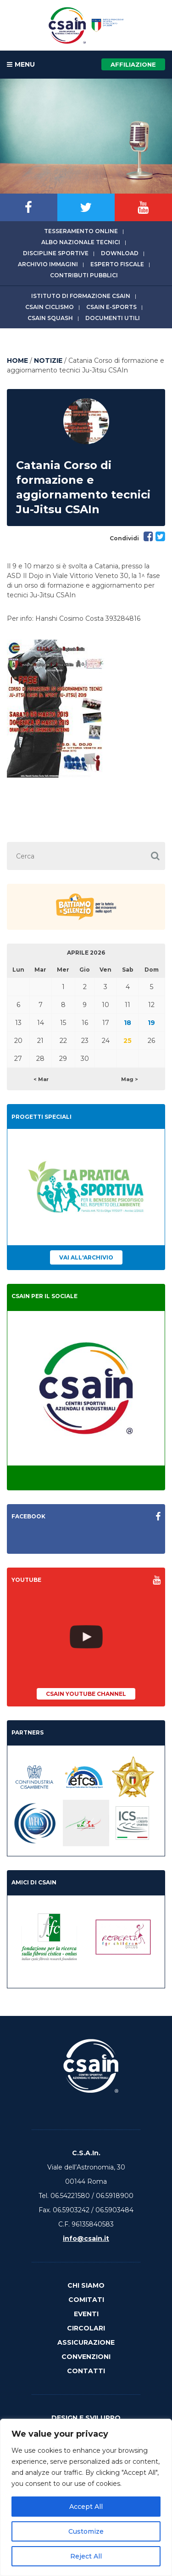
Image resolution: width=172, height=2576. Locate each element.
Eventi (86, 2314)
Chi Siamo (86, 2285)
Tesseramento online (81, 231)
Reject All (86, 2556)
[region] (86, 2497)
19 (151, 1023)
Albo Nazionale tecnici (80, 242)
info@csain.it (86, 2238)
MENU (21, 64)
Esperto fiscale (117, 264)
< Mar (41, 1079)
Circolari (86, 2328)
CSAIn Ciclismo (49, 306)
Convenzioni (86, 2357)
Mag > (129, 1079)
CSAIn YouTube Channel (86, 1693)
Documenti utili (112, 318)
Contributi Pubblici (84, 275)
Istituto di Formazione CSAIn (80, 295)
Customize (86, 2531)
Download (120, 253)
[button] (155, 856)
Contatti (86, 2371)
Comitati (86, 2300)
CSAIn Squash (50, 318)
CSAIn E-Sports (111, 306)
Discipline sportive (56, 253)
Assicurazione (86, 2342)
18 (127, 1023)
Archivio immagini (48, 264)
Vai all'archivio (86, 1257)
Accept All (86, 2506)
